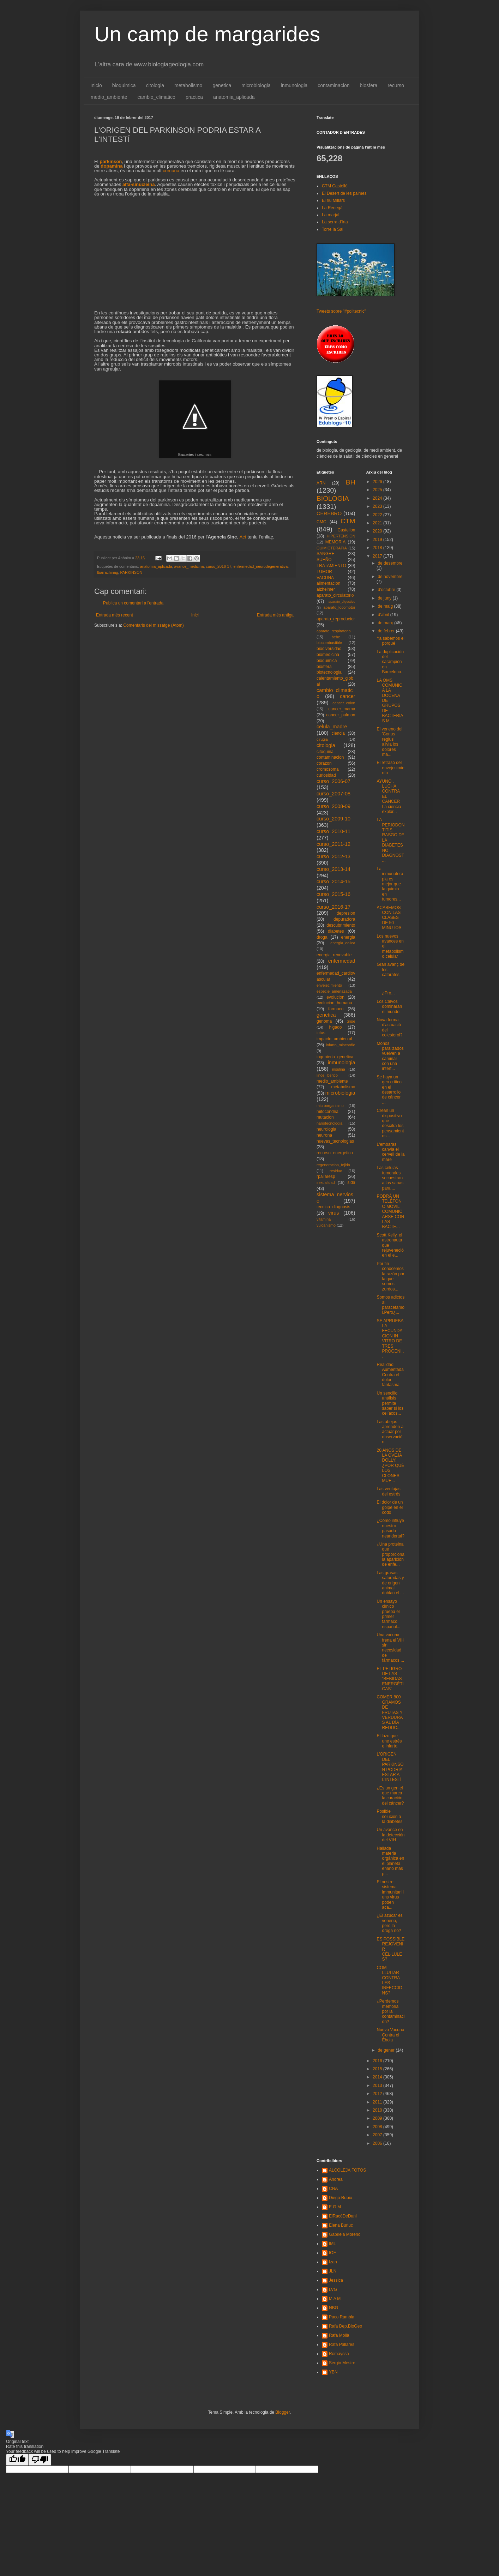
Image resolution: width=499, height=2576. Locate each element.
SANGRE (326, 553)
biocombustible (329, 642)
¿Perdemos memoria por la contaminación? (390, 2011)
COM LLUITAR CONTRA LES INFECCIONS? (389, 1980)
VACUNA (325, 577)
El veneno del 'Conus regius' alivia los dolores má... (389, 742)
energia (348, 937)
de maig (386, 606)
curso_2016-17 (219, 566)
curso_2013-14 (333, 869)
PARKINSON (131, 572)
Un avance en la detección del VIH (390, 1834)
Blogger (282, 2412)
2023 (378, 506)
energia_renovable (334, 954)
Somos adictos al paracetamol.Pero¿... (390, 1305)
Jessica (336, 2280)
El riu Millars (333, 200)
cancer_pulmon (340, 714)
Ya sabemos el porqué (390, 641)
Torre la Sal (332, 229)
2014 (378, 2077)
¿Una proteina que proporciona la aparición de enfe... (390, 1554)
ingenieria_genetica (335, 1056)
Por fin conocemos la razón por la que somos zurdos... (390, 1276)
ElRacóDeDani (343, 2216)
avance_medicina (189, 566)
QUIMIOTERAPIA (332, 548)
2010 (378, 2110)
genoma (324, 1021)
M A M (335, 2298)
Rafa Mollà (339, 2335)
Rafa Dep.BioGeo (345, 2326)
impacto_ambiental (334, 1038)
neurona (324, 1135)
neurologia (326, 1129)
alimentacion (328, 583)
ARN (321, 483)
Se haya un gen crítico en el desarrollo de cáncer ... (389, 1090)
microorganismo (330, 1105)
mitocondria (327, 1111)
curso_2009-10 (333, 818)
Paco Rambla (341, 2317)
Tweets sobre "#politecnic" (341, 311)
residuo (336, 1171)
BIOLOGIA (333, 498)
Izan (333, 2261)
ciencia (338, 733)
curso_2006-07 (333, 781)
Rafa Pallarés (341, 2344)
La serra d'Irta (335, 221)
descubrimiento (340, 925)
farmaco (335, 1008)
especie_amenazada (334, 991)
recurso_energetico (335, 1152)
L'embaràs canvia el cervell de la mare (390, 1152)
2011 (378, 2102)
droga (322, 937)
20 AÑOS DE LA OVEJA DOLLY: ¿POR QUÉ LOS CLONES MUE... (390, 1465)
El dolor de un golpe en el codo (390, 1507)
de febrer (387, 630)
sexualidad (326, 1182)
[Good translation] (17, 2460)
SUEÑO (324, 559)
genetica (221, 85)
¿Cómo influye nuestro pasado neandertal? (390, 1528)
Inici (195, 615)
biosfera (369, 85)
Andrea (336, 2179)
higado (335, 1027)
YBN (333, 2372)
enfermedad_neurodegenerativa (261, 566)
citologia (155, 85)
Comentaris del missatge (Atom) (153, 625)
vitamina (324, 1219)
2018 (378, 547)
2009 (378, 2118)
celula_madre (332, 726)
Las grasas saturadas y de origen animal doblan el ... (390, 1583)
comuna (171, 170)
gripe (351, 1021)
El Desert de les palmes (344, 193)
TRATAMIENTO (331, 565)
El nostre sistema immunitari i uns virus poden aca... (390, 1894)
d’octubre (387, 589)
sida (351, 1182)
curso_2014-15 (333, 881)
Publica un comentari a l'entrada (133, 603)
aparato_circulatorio (335, 595)
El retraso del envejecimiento (390, 767)
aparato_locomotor (339, 607)
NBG (333, 2307)
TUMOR (324, 571)
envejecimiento (329, 985)
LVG (333, 2289)
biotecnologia (329, 672)
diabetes (336, 931)
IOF (332, 2252)
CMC (321, 521)
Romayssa (339, 2353)
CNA (333, 2188)
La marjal (330, 214)
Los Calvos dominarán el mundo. (389, 1006)
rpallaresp (326, 1176)
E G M (335, 2206)
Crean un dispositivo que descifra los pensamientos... (390, 1123)
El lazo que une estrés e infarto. (389, 1741)
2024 (378, 498)
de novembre (390, 576)
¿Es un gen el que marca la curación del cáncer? (390, 1796)
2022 (378, 514)
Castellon (346, 530)
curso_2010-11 (333, 831)
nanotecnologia (329, 1123)
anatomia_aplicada (234, 97)
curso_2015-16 (333, 894)
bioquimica (124, 85)
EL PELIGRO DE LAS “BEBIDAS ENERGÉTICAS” (390, 1679)
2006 (378, 2143)
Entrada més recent (114, 615)
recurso (395, 85)
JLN (332, 2271)
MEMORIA (335, 542)
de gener (387, 2050)
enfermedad (341, 961)
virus (333, 1213)
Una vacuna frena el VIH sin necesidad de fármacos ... (390, 1647)
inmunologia (294, 85)
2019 (378, 539)
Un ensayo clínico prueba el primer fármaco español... (388, 1614)
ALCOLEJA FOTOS (347, 2170)
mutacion (325, 1117)
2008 (378, 2126)
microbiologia (255, 85)
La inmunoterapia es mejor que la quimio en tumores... (390, 884)
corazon (324, 763)
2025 (378, 489)
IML (332, 2243)
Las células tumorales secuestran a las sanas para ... (390, 1178)
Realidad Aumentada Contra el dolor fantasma (390, 1375)
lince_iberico (327, 1075)
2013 (378, 2085)
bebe (336, 637)
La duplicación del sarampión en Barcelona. (390, 662)
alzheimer (326, 589)
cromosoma (328, 769)
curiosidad (326, 775)
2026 (378, 481)
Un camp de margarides (207, 34)
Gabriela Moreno (344, 2234)
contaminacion (333, 85)
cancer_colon (343, 703)
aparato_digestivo (342, 601)
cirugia (322, 739)
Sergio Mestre (342, 2362)
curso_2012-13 (333, 856)
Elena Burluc (341, 2225)
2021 (378, 522)
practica (194, 97)
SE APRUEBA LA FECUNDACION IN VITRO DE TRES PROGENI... (390, 1338)
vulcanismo (326, 1225)
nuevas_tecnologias (335, 1141)
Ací (243, 537)
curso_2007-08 (333, 793)
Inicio (96, 85)
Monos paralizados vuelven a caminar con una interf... (390, 1056)
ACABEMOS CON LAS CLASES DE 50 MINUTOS (389, 918)
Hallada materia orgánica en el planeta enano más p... (390, 1861)
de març (386, 622)
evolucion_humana (334, 1002)
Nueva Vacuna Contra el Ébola (390, 2034)
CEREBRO (329, 513)
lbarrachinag (107, 572)
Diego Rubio (340, 2197)
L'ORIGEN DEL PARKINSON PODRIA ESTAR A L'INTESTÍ (390, 1767)
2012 (378, 2093)
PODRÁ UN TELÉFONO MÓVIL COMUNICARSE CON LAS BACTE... (390, 1211)
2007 (378, 2134)
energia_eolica (342, 943)
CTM (348, 521)
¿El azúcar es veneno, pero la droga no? (389, 1923)
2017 (378, 556)
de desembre (390, 563)
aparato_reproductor (336, 618)
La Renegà (332, 207)
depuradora (344, 919)
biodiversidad (329, 648)
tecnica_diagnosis (333, 1206)
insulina (338, 1069)
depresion (346, 913)
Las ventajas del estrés (388, 1491)
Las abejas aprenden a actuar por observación (390, 1432)
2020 (378, 531)
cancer (347, 696)
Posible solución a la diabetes (389, 1816)
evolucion (335, 997)
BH (350, 482)
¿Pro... (390, 988)
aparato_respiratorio (334, 631)
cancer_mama (341, 708)
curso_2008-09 (333, 806)
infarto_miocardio (340, 1045)
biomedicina (328, 654)
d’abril (384, 614)
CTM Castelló (335, 185)
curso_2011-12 (333, 844)
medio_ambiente (109, 97)
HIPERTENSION (341, 536)
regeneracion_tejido (333, 1165)
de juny (385, 598)
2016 (378, 2060)
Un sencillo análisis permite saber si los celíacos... (390, 1403)
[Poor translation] (40, 2460)
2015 (378, 2068)
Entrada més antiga (275, 615)
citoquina (325, 751)
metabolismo (188, 85)
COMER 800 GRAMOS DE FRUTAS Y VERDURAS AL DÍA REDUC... (390, 1712)
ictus (321, 1032)
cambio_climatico (156, 97)
